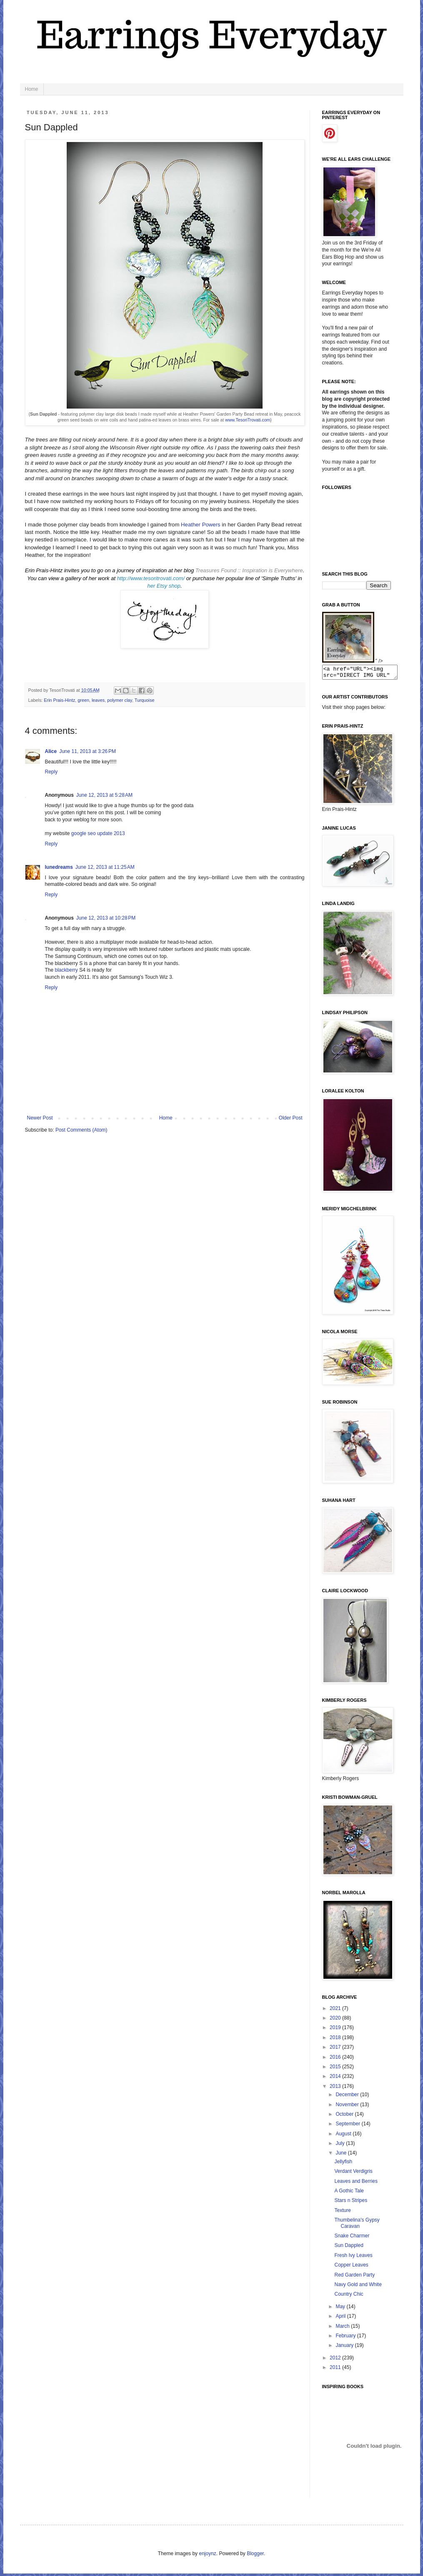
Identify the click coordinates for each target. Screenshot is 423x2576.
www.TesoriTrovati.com (247, 419)
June (341, 2155)
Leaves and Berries (355, 2184)
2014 (336, 2079)
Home (31, 89)
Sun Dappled (348, 2248)
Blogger (255, 2556)
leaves (98, 700)
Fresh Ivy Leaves (353, 2258)
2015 (336, 2069)
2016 (336, 2059)
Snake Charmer (351, 2238)
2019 (336, 2030)
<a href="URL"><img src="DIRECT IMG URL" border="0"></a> (364, 673)
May (340, 2309)
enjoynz (207, 2556)
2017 (336, 2049)
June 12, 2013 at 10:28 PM (105, 918)
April (341, 2319)
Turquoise (145, 700)
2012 (336, 2360)
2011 (336, 2370)
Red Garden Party (354, 2277)
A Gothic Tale (349, 2193)
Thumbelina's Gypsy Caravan (356, 2225)
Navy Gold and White (357, 2287)
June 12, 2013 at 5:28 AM (104, 795)
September (348, 2126)
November (347, 2107)
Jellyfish (343, 2164)
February (346, 2338)
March (343, 2329)
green (83, 700)
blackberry (66, 970)
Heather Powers (200, 524)
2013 (336, 2089)
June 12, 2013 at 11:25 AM (105, 867)
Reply (51, 772)
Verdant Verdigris (353, 2174)
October (345, 2117)
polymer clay (119, 700)
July (340, 2146)
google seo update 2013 (98, 833)
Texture (342, 2213)
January (345, 2348)
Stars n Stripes (350, 2203)
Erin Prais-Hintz (59, 700)
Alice (51, 751)
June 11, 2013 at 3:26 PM (87, 751)
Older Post (291, 1118)
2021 (336, 2011)
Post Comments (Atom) (81, 1130)
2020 (336, 2020)
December (347, 2097)
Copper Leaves (351, 2267)
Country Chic (348, 2296)
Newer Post (40, 1118)
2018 (336, 2040)
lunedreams (59, 867)
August (344, 2136)
